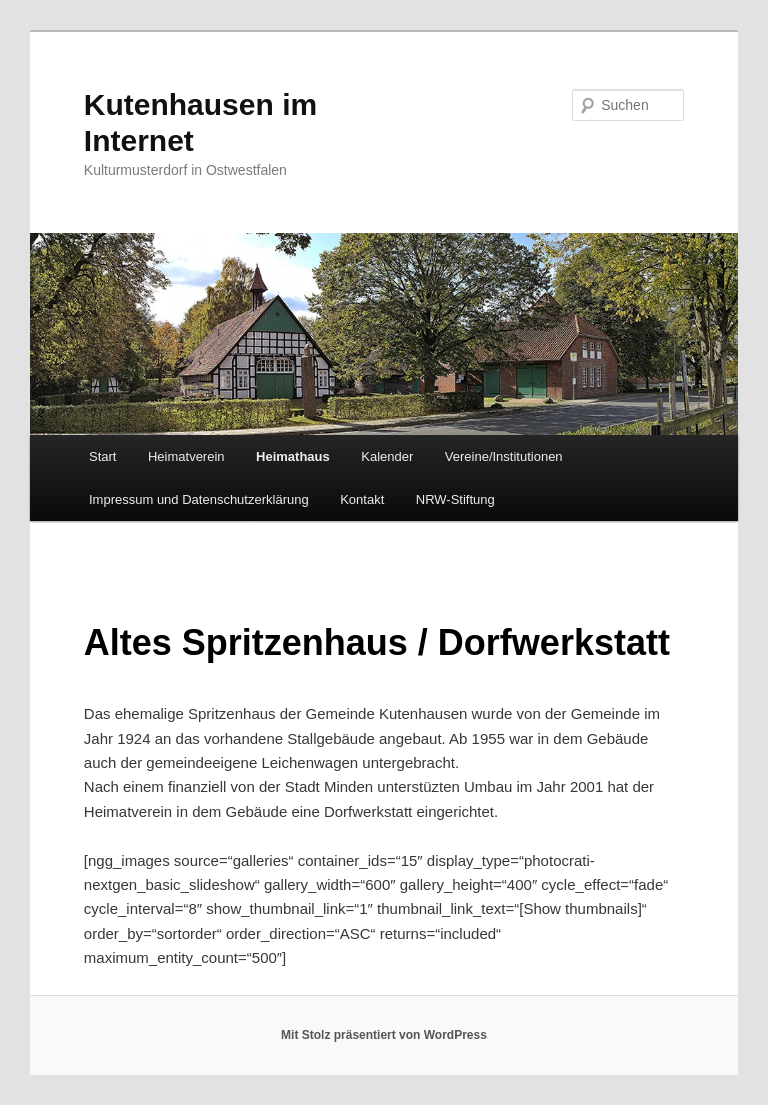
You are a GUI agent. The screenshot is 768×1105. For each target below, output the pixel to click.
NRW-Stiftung (455, 499)
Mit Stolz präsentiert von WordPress (384, 1035)
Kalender (387, 456)
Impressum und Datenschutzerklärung (199, 499)
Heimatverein (186, 456)
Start (102, 456)
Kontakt (362, 499)
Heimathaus (293, 456)
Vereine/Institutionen (504, 456)
